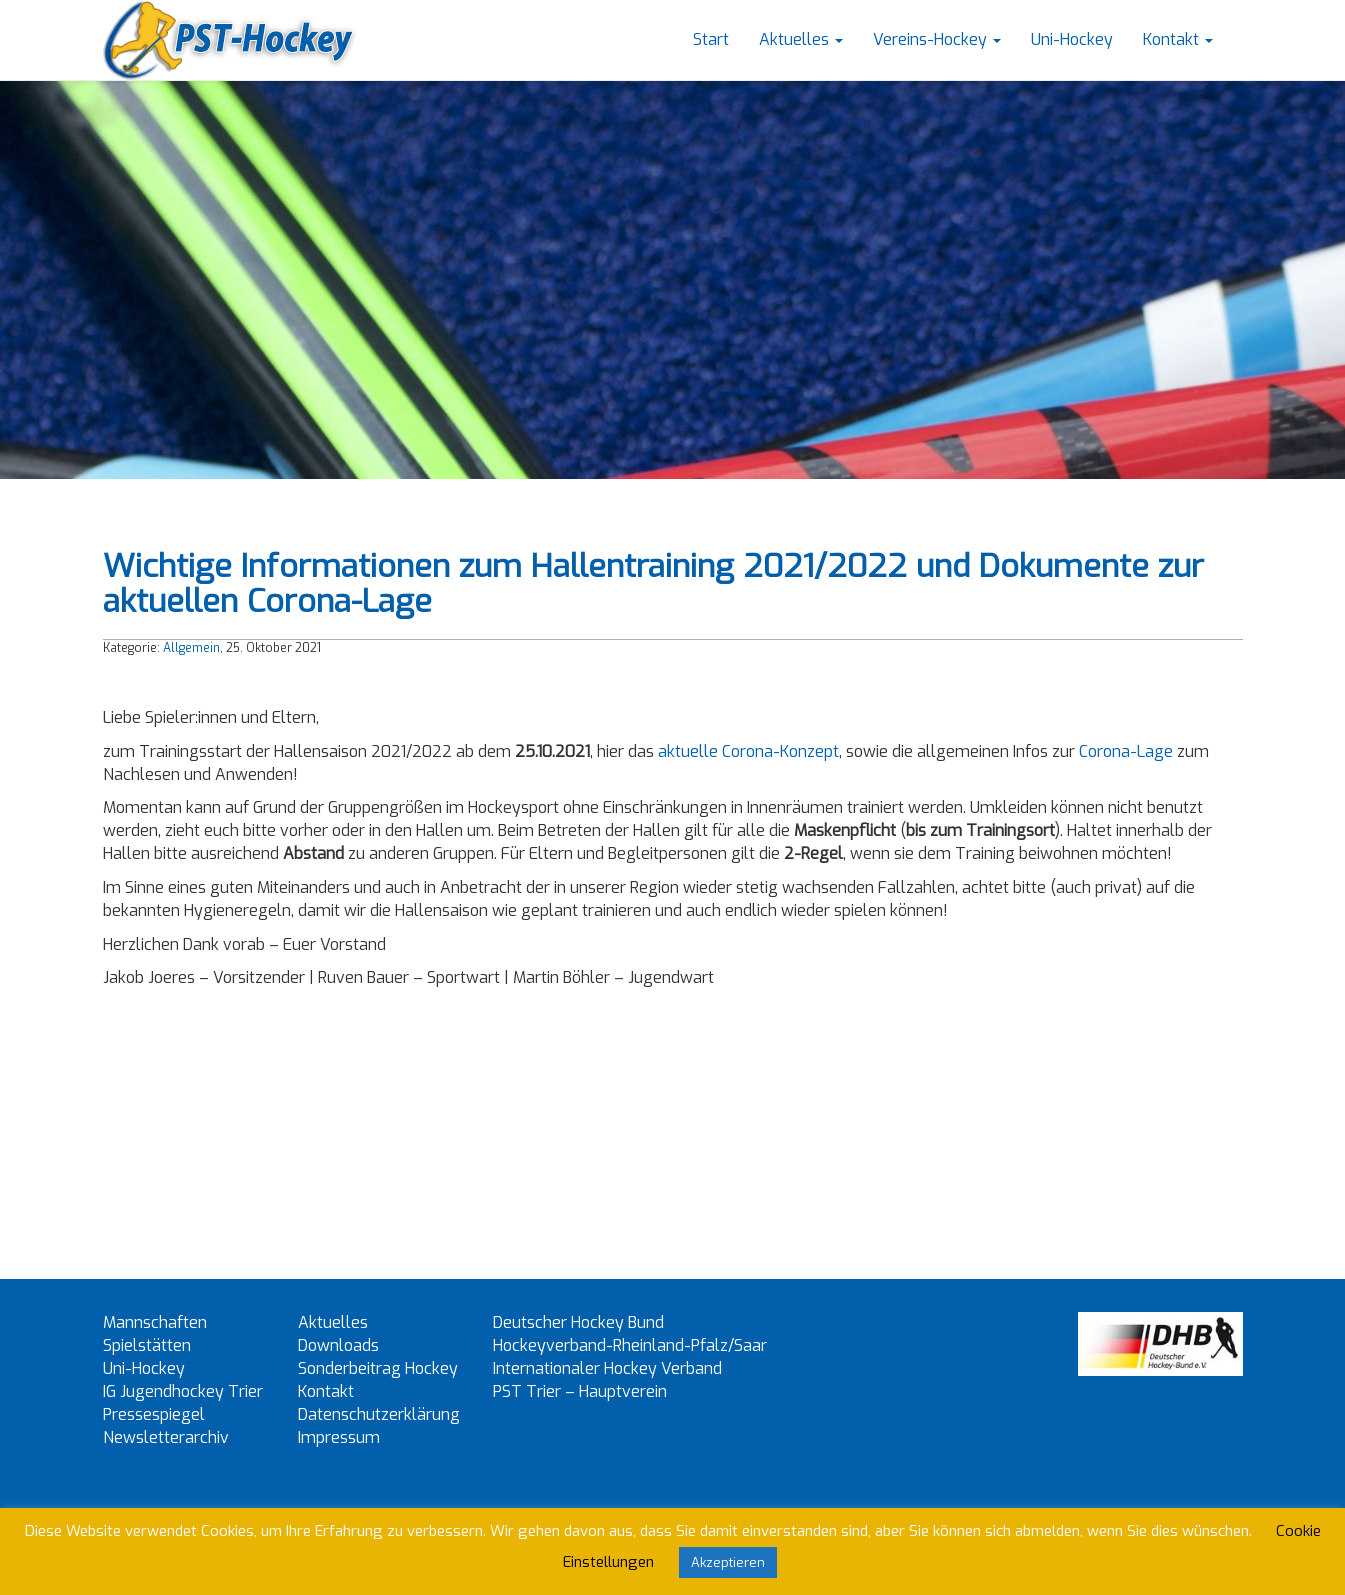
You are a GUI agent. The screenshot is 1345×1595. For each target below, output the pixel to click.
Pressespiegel (154, 1414)
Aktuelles (801, 39)
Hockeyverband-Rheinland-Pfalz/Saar (630, 1345)
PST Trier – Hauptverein (580, 1391)
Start (711, 39)
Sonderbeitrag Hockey (378, 1368)
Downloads (338, 1345)
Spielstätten (147, 1345)
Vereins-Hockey (937, 39)
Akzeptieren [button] (728, 1562)
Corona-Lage (1126, 751)
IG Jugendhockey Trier (183, 1391)
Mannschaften (155, 1322)
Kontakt (1178, 39)
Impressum (339, 1437)
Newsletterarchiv (166, 1437)
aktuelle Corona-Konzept (748, 751)
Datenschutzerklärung (379, 1414)
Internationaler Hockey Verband (607, 1368)
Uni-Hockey (1072, 39)
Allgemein (191, 648)
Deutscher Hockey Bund (578, 1322)
